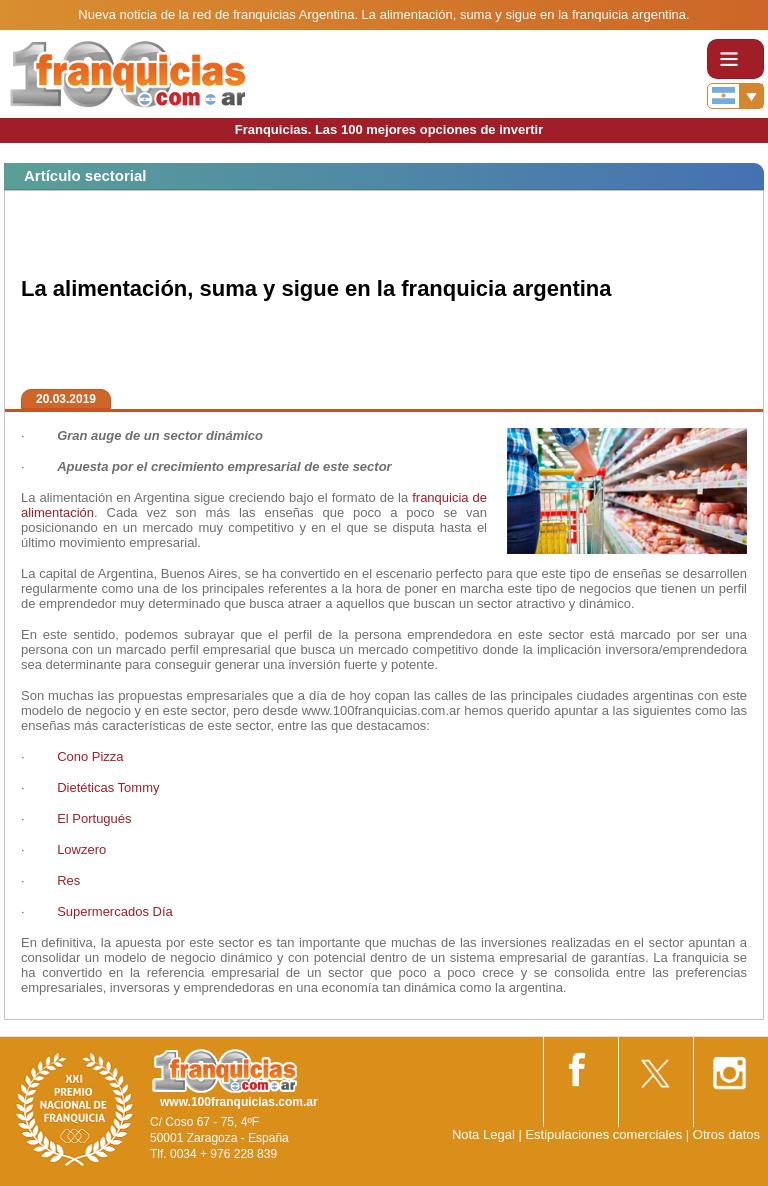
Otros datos (726, 1134)
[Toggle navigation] (735, 59)
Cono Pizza (90, 756)
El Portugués (94, 818)
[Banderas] (735, 96)
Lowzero (81, 849)
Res (68, 880)
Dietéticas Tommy (108, 787)
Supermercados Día (115, 911)
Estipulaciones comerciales (605, 1134)
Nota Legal (483, 1134)
